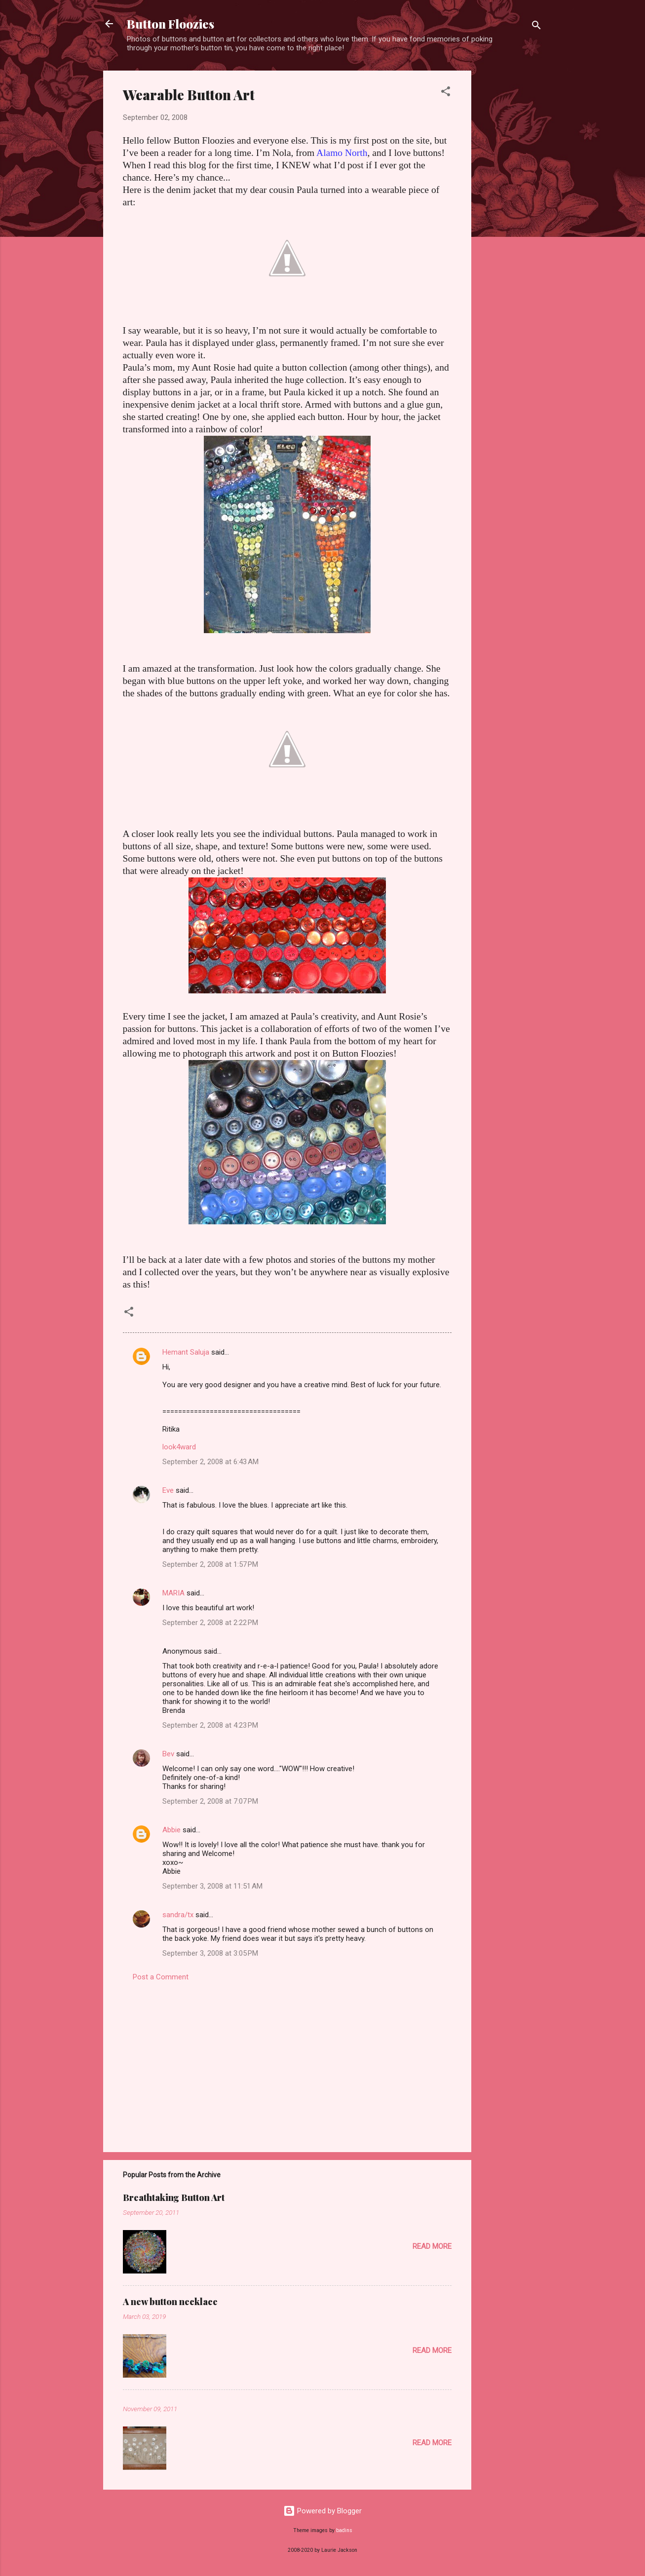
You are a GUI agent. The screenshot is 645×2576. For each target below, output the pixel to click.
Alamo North (341, 153)
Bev (168, 1753)
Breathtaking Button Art (174, 2197)
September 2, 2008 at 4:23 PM (210, 1725)
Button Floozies (170, 24)
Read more (432, 2246)
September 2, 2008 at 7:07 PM (210, 1801)
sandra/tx (177, 1914)
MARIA (173, 1593)
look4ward (179, 1446)
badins (344, 2530)
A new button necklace (170, 2302)
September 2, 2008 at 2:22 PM (210, 1622)
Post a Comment (161, 1976)
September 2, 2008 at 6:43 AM (210, 1461)
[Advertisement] (510, 219)
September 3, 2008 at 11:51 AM (212, 1886)
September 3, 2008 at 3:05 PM (210, 1953)
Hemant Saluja (185, 1352)
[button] (446, 93)
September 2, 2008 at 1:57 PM (210, 1564)
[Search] (536, 27)
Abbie (171, 1829)
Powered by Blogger (322, 2510)
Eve (168, 1490)
